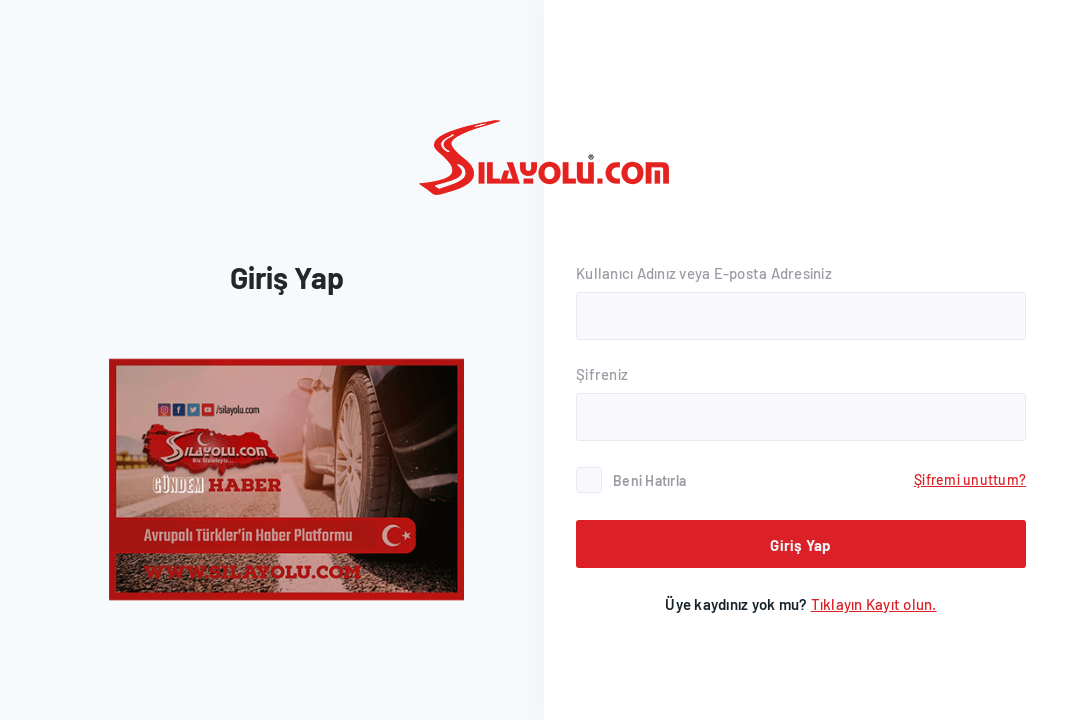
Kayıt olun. (874, 604)
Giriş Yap (800, 545)
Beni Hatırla (649, 480)
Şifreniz (602, 374)
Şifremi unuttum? (970, 479)
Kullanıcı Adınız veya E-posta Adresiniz (704, 273)
